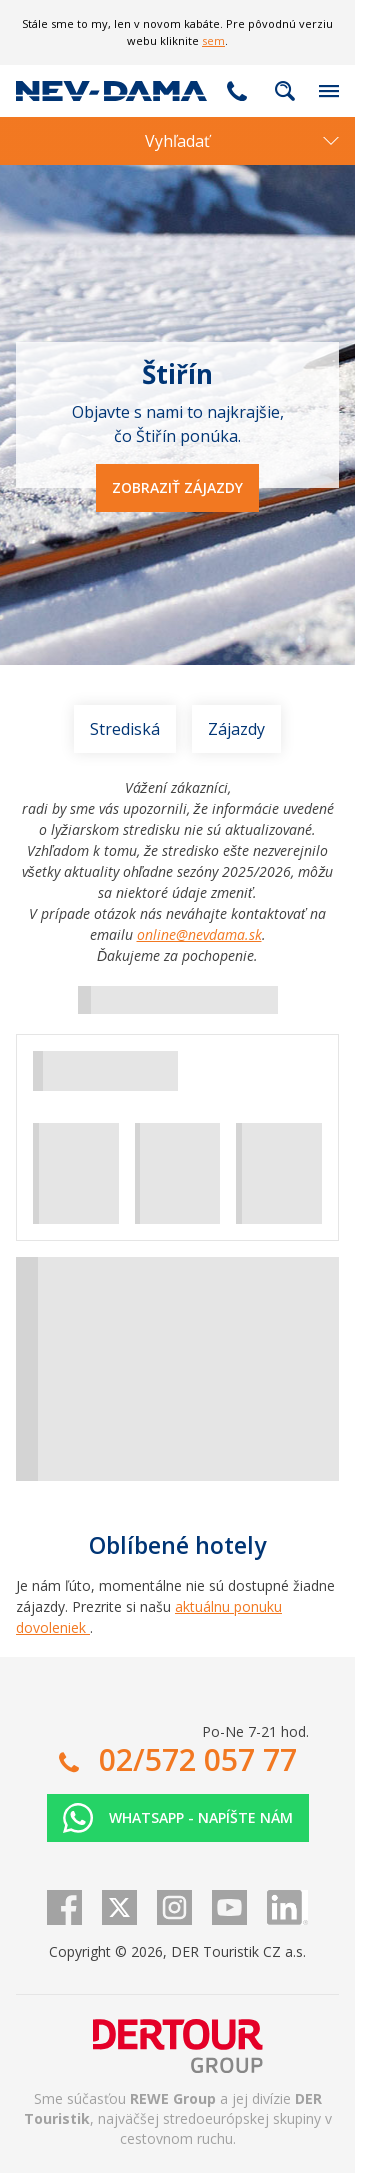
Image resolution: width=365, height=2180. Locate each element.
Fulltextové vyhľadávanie (285, 91)
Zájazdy (236, 729)
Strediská (125, 729)
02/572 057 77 (237, 91)
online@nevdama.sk (199, 934)
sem (213, 40)
